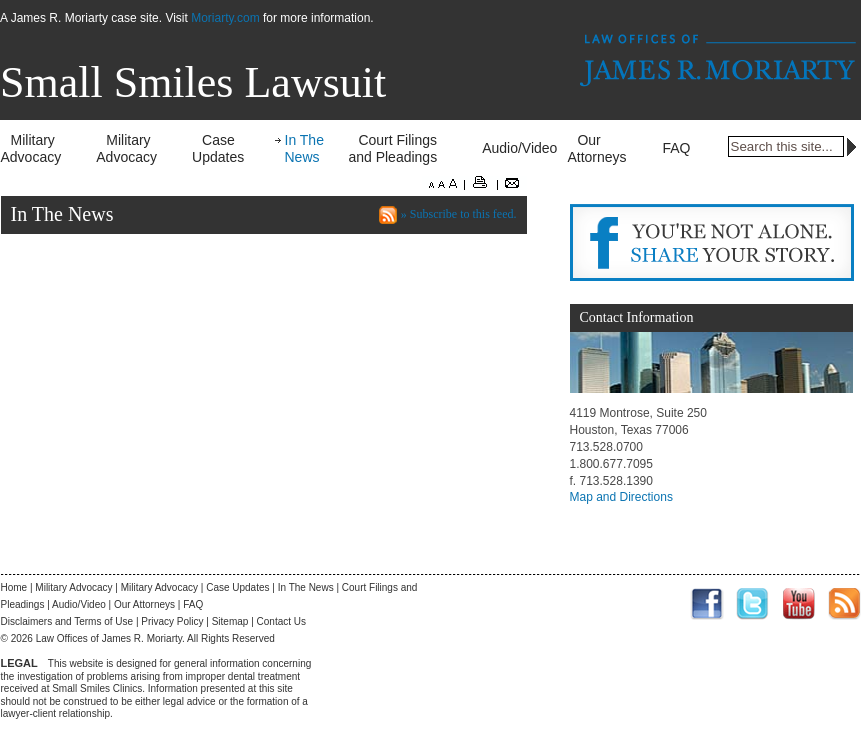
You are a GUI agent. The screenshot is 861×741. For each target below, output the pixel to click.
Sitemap (230, 621)
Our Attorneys (596, 148)
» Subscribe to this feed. (459, 214)
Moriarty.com (225, 18)
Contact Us (281, 621)
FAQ (676, 148)
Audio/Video (519, 148)
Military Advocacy (31, 148)
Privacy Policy (172, 621)
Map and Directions (621, 497)
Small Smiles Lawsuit (193, 82)
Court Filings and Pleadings (392, 148)
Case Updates (218, 148)
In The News (304, 148)
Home (14, 587)
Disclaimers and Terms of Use (67, 621)
